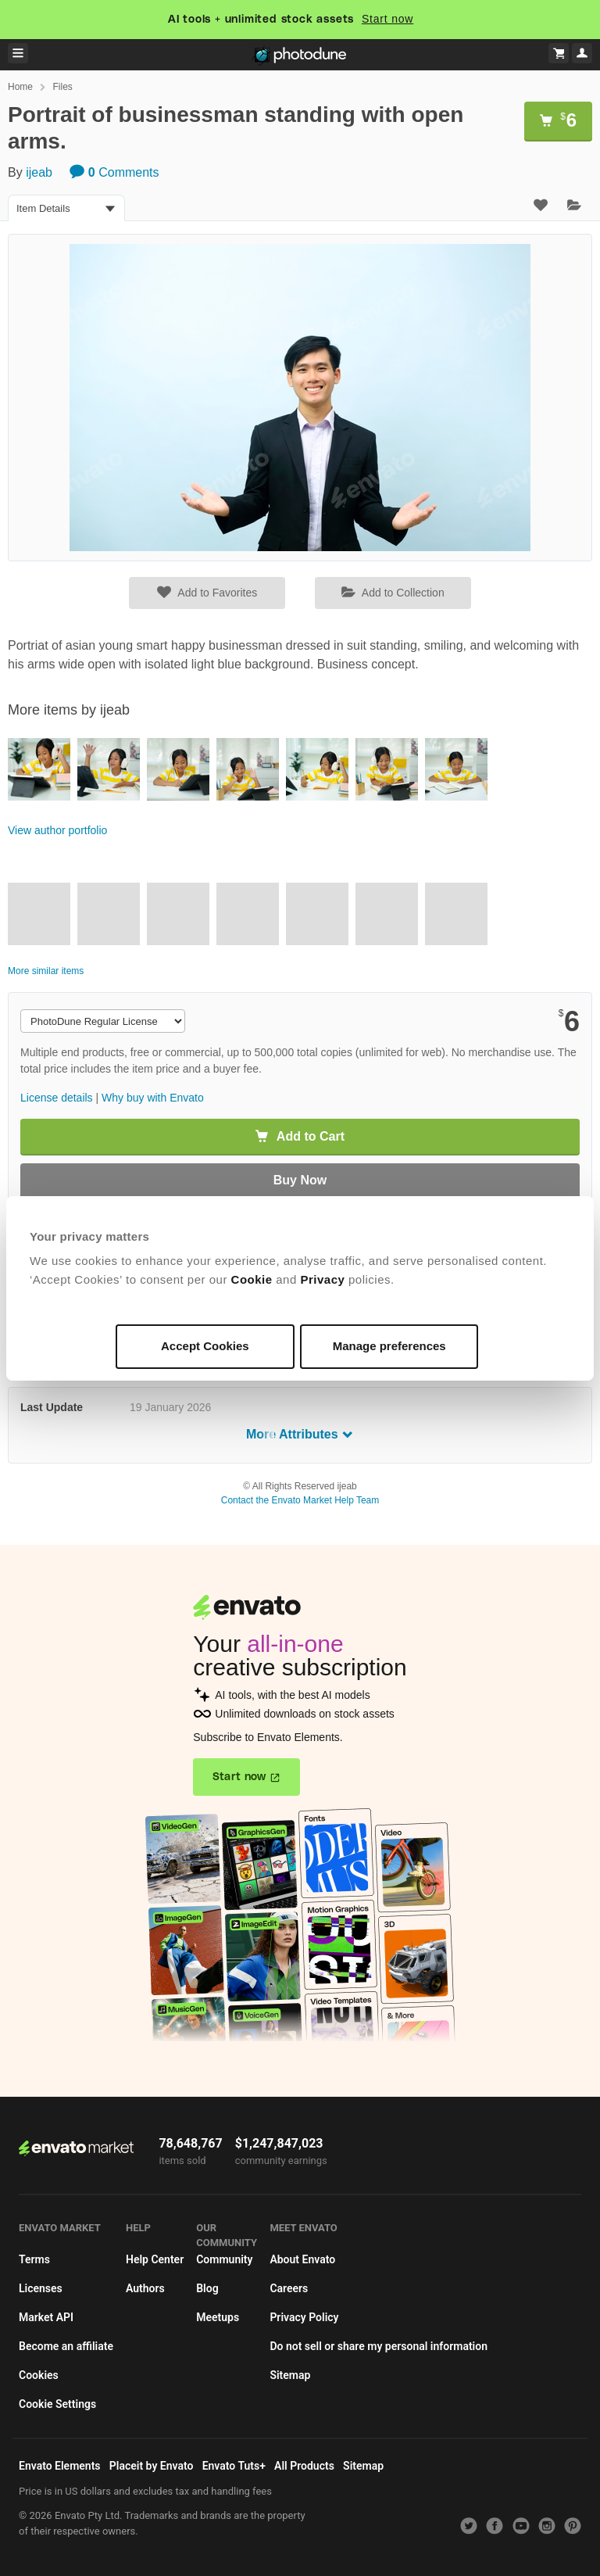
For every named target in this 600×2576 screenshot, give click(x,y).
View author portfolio (57, 830)
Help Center (155, 2259)
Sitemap (290, 2375)
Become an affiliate (66, 2346)
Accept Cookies (205, 1345)
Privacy (322, 1279)
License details (56, 1097)
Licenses (40, 2288)
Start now (387, 19)
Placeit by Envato (151, 2466)
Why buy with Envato (153, 1097)
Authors (145, 2288)
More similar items (46, 971)
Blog (207, 2288)
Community (224, 2259)
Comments (114, 172)
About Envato (302, 2259)
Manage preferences (389, 1345)
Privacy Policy (304, 2317)
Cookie (252, 1279)
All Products (304, 2466)
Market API (46, 2317)
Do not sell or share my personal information (379, 2346)
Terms (34, 2259)
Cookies (39, 2375)
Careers (289, 2288)
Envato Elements (60, 2466)
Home (20, 86)
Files (62, 86)
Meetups (217, 2317)
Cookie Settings (57, 2404)
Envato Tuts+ (234, 2466)
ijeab (39, 172)
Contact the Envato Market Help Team (300, 1500)
